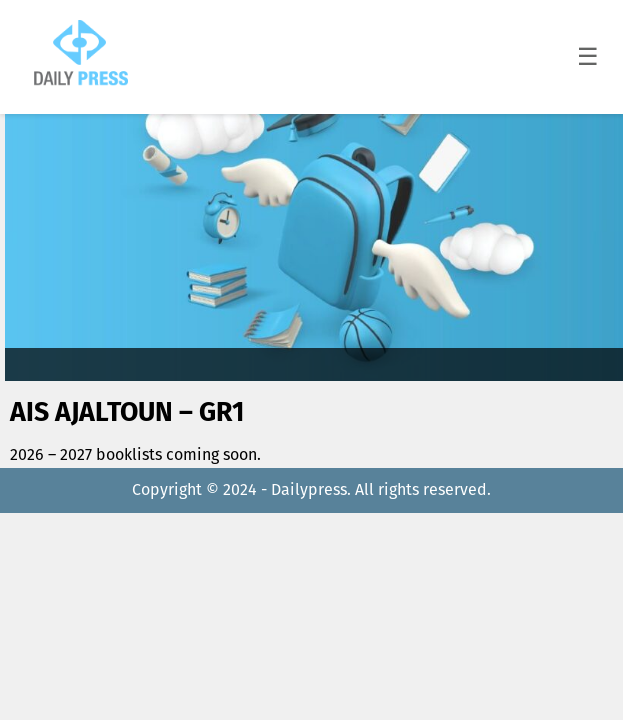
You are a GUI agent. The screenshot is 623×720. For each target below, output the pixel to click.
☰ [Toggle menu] (588, 56)
